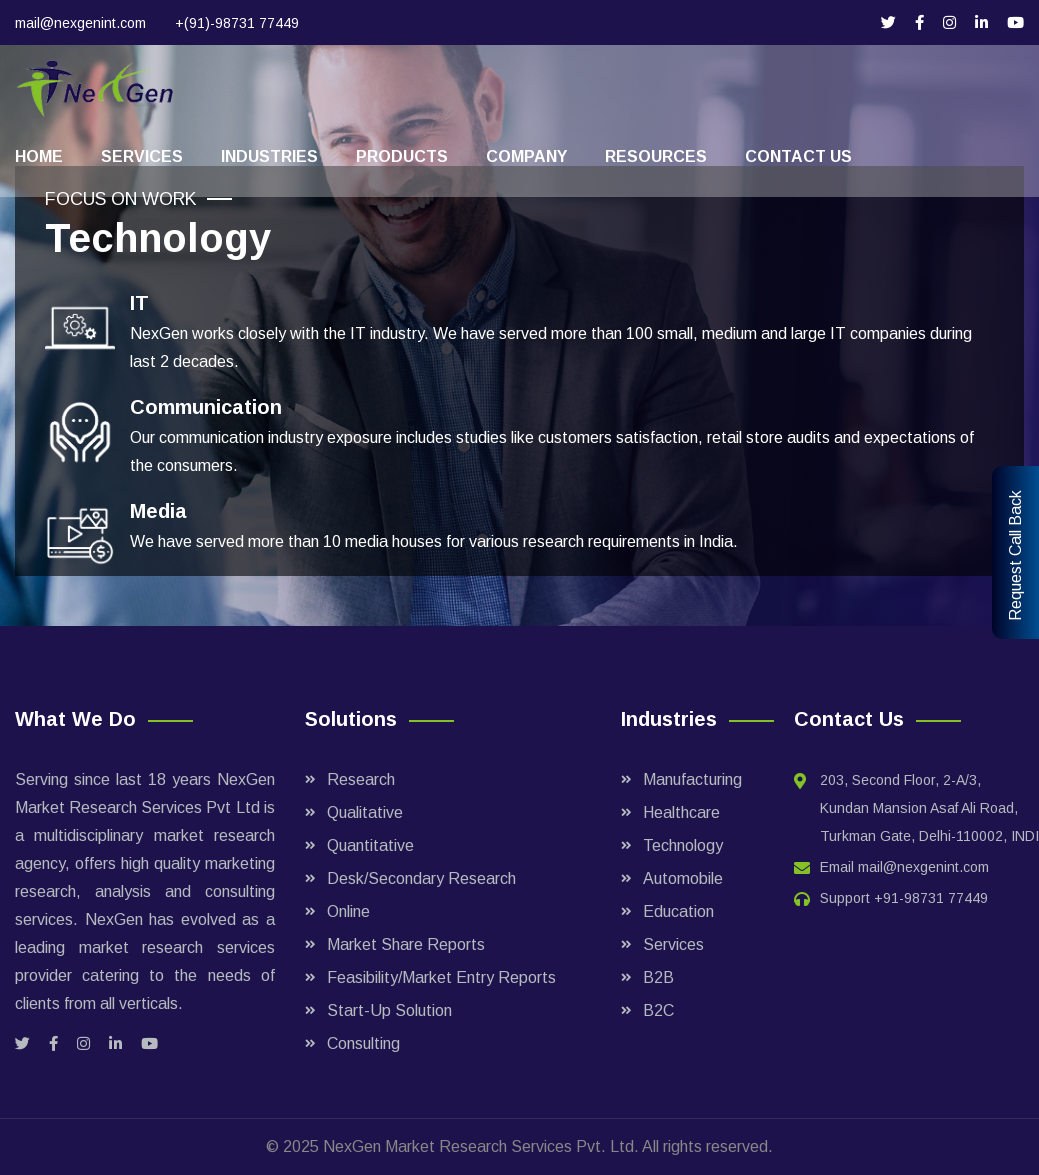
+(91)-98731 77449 (237, 23)
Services (142, 156)
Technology (683, 845)
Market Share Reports (406, 944)
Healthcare (681, 812)
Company (526, 156)
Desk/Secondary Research (421, 878)
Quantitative (370, 845)
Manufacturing (692, 779)
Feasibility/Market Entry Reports (441, 977)
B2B (658, 977)
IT (139, 303)
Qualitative (365, 812)
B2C (658, 1010)
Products (402, 156)
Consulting (363, 1043)
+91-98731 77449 (931, 898)
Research (361, 779)
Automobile (683, 878)
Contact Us (798, 156)
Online (348, 911)
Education (678, 911)
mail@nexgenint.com (80, 23)
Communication (206, 407)
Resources (656, 156)
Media (158, 511)
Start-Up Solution (389, 1010)
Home (39, 156)
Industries (269, 156)
